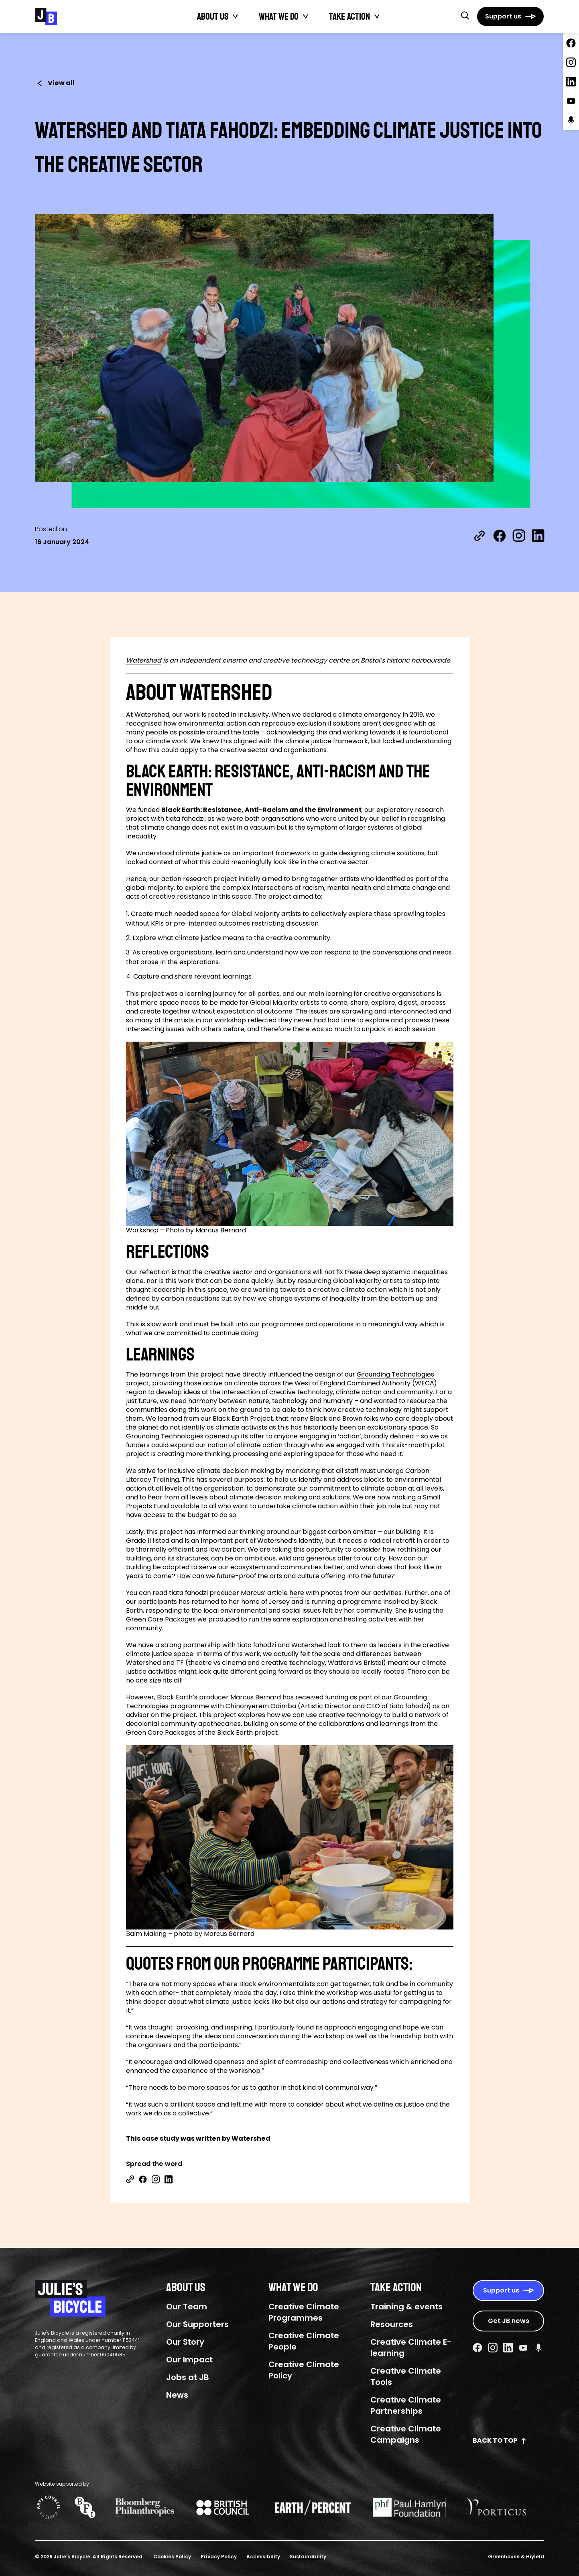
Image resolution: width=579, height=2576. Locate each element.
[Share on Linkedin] (169, 2179)
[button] (465, 15)
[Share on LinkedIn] (538, 535)
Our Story (185, 2342)
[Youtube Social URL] (523, 2347)
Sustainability (308, 2556)
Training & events (406, 2306)
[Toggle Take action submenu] (377, 16)
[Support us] (510, 16)
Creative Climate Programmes (303, 2312)
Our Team (186, 2306)
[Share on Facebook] (499, 535)
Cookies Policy (172, 2556)
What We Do (279, 16)
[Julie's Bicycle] (46, 16)
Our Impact (189, 2359)
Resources (391, 2324)
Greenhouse (504, 2556)
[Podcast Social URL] (538, 2347)
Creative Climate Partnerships (405, 2405)
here (296, 1593)
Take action (349, 16)
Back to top (500, 2440)
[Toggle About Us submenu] (236, 16)
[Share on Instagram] (518, 535)
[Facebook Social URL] (477, 2347)
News (177, 2395)
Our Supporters (197, 2324)
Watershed (143, 660)
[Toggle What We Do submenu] (306, 16)
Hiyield (535, 2556)
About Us (212, 16)
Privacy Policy (219, 2556)
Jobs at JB (187, 2377)
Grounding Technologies (395, 1374)
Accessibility (263, 2556)
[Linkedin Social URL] (508, 2347)
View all (55, 83)
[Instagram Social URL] (493, 2347)
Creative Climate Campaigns (405, 2434)
